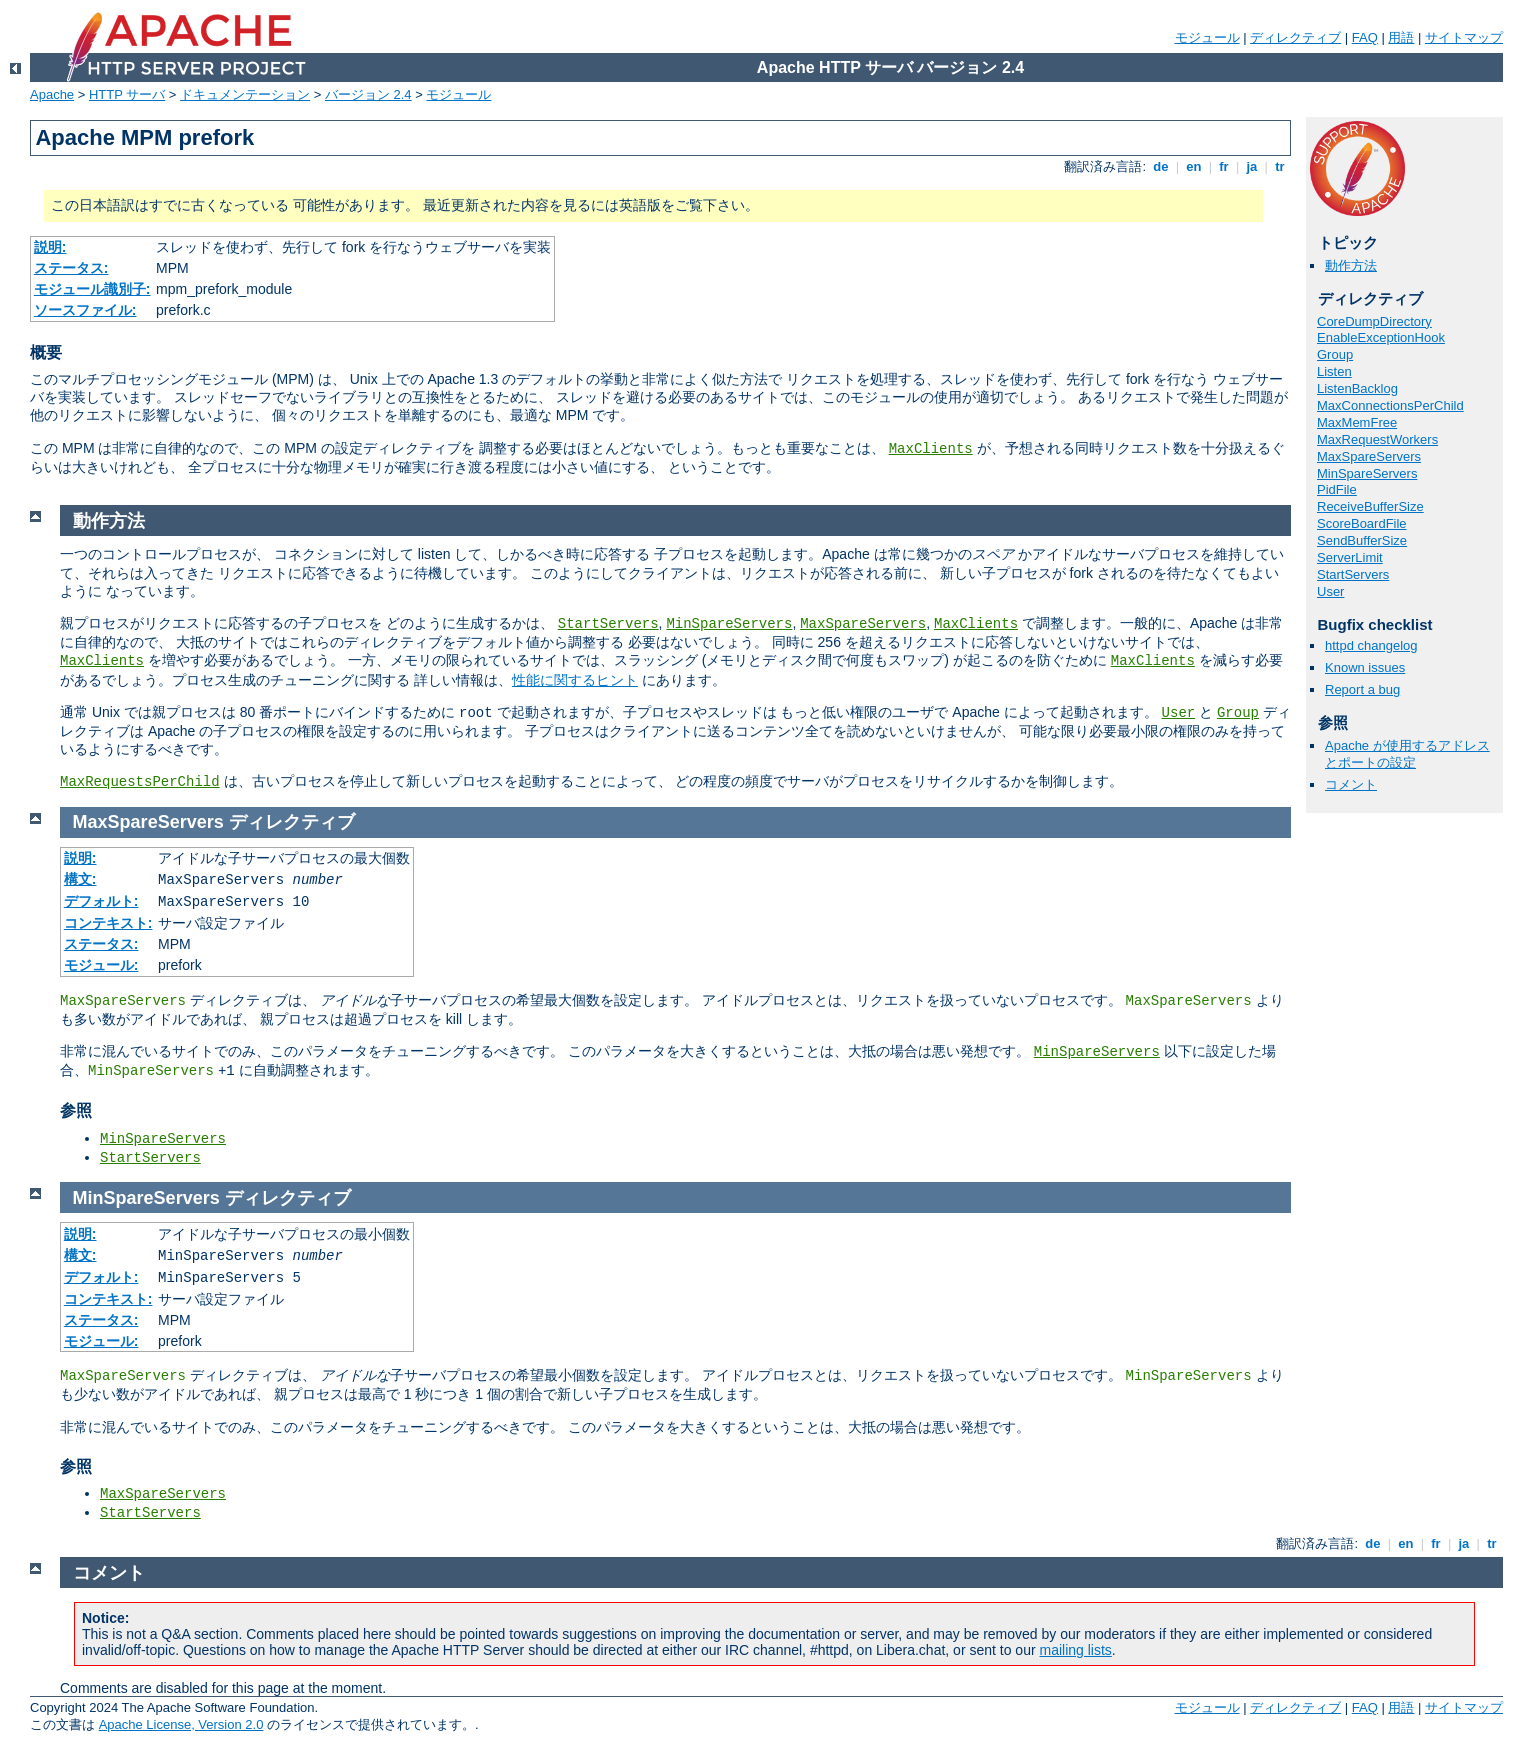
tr (1280, 166)
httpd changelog (1371, 645)
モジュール (1207, 37)
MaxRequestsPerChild (140, 782)
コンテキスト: (108, 923)
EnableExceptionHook (1381, 337)
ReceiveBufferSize (1370, 506)
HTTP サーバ (127, 94)
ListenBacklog (1357, 388)
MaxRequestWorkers (1377, 439)
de (1161, 166)
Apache (52, 94)
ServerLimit (1350, 557)
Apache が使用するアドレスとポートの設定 (1407, 754)
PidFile (1337, 489)
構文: (80, 879)
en (1194, 166)
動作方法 (1351, 265)
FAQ (1365, 37)
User (1330, 591)
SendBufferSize (1362, 540)
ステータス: (71, 268)
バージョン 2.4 (368, 94)
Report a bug (1362, 689)
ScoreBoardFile (1362, 523)
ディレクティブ (1295, 37)
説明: (50, 247)
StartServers (1353, 574)
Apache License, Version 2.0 (181, 1724)
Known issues (1365, 667)
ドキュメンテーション (245, 94)
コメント (1351, 784)
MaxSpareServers (1369, 456)
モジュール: (101, 965)
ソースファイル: (85, 310)
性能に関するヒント (575, 680)
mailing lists (1076, 1650)
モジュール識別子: (92, 289)
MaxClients (931, 449)
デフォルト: (101, 901)
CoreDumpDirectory (1374, 321)
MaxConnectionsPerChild (1390, 405)
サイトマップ (1464, 37)
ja (1252, 166)
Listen (1334, 371)
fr (1224, 166)
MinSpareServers (1367, 473)
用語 (1401, 37)
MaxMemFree (1357, 422)
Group (1335, 354)
